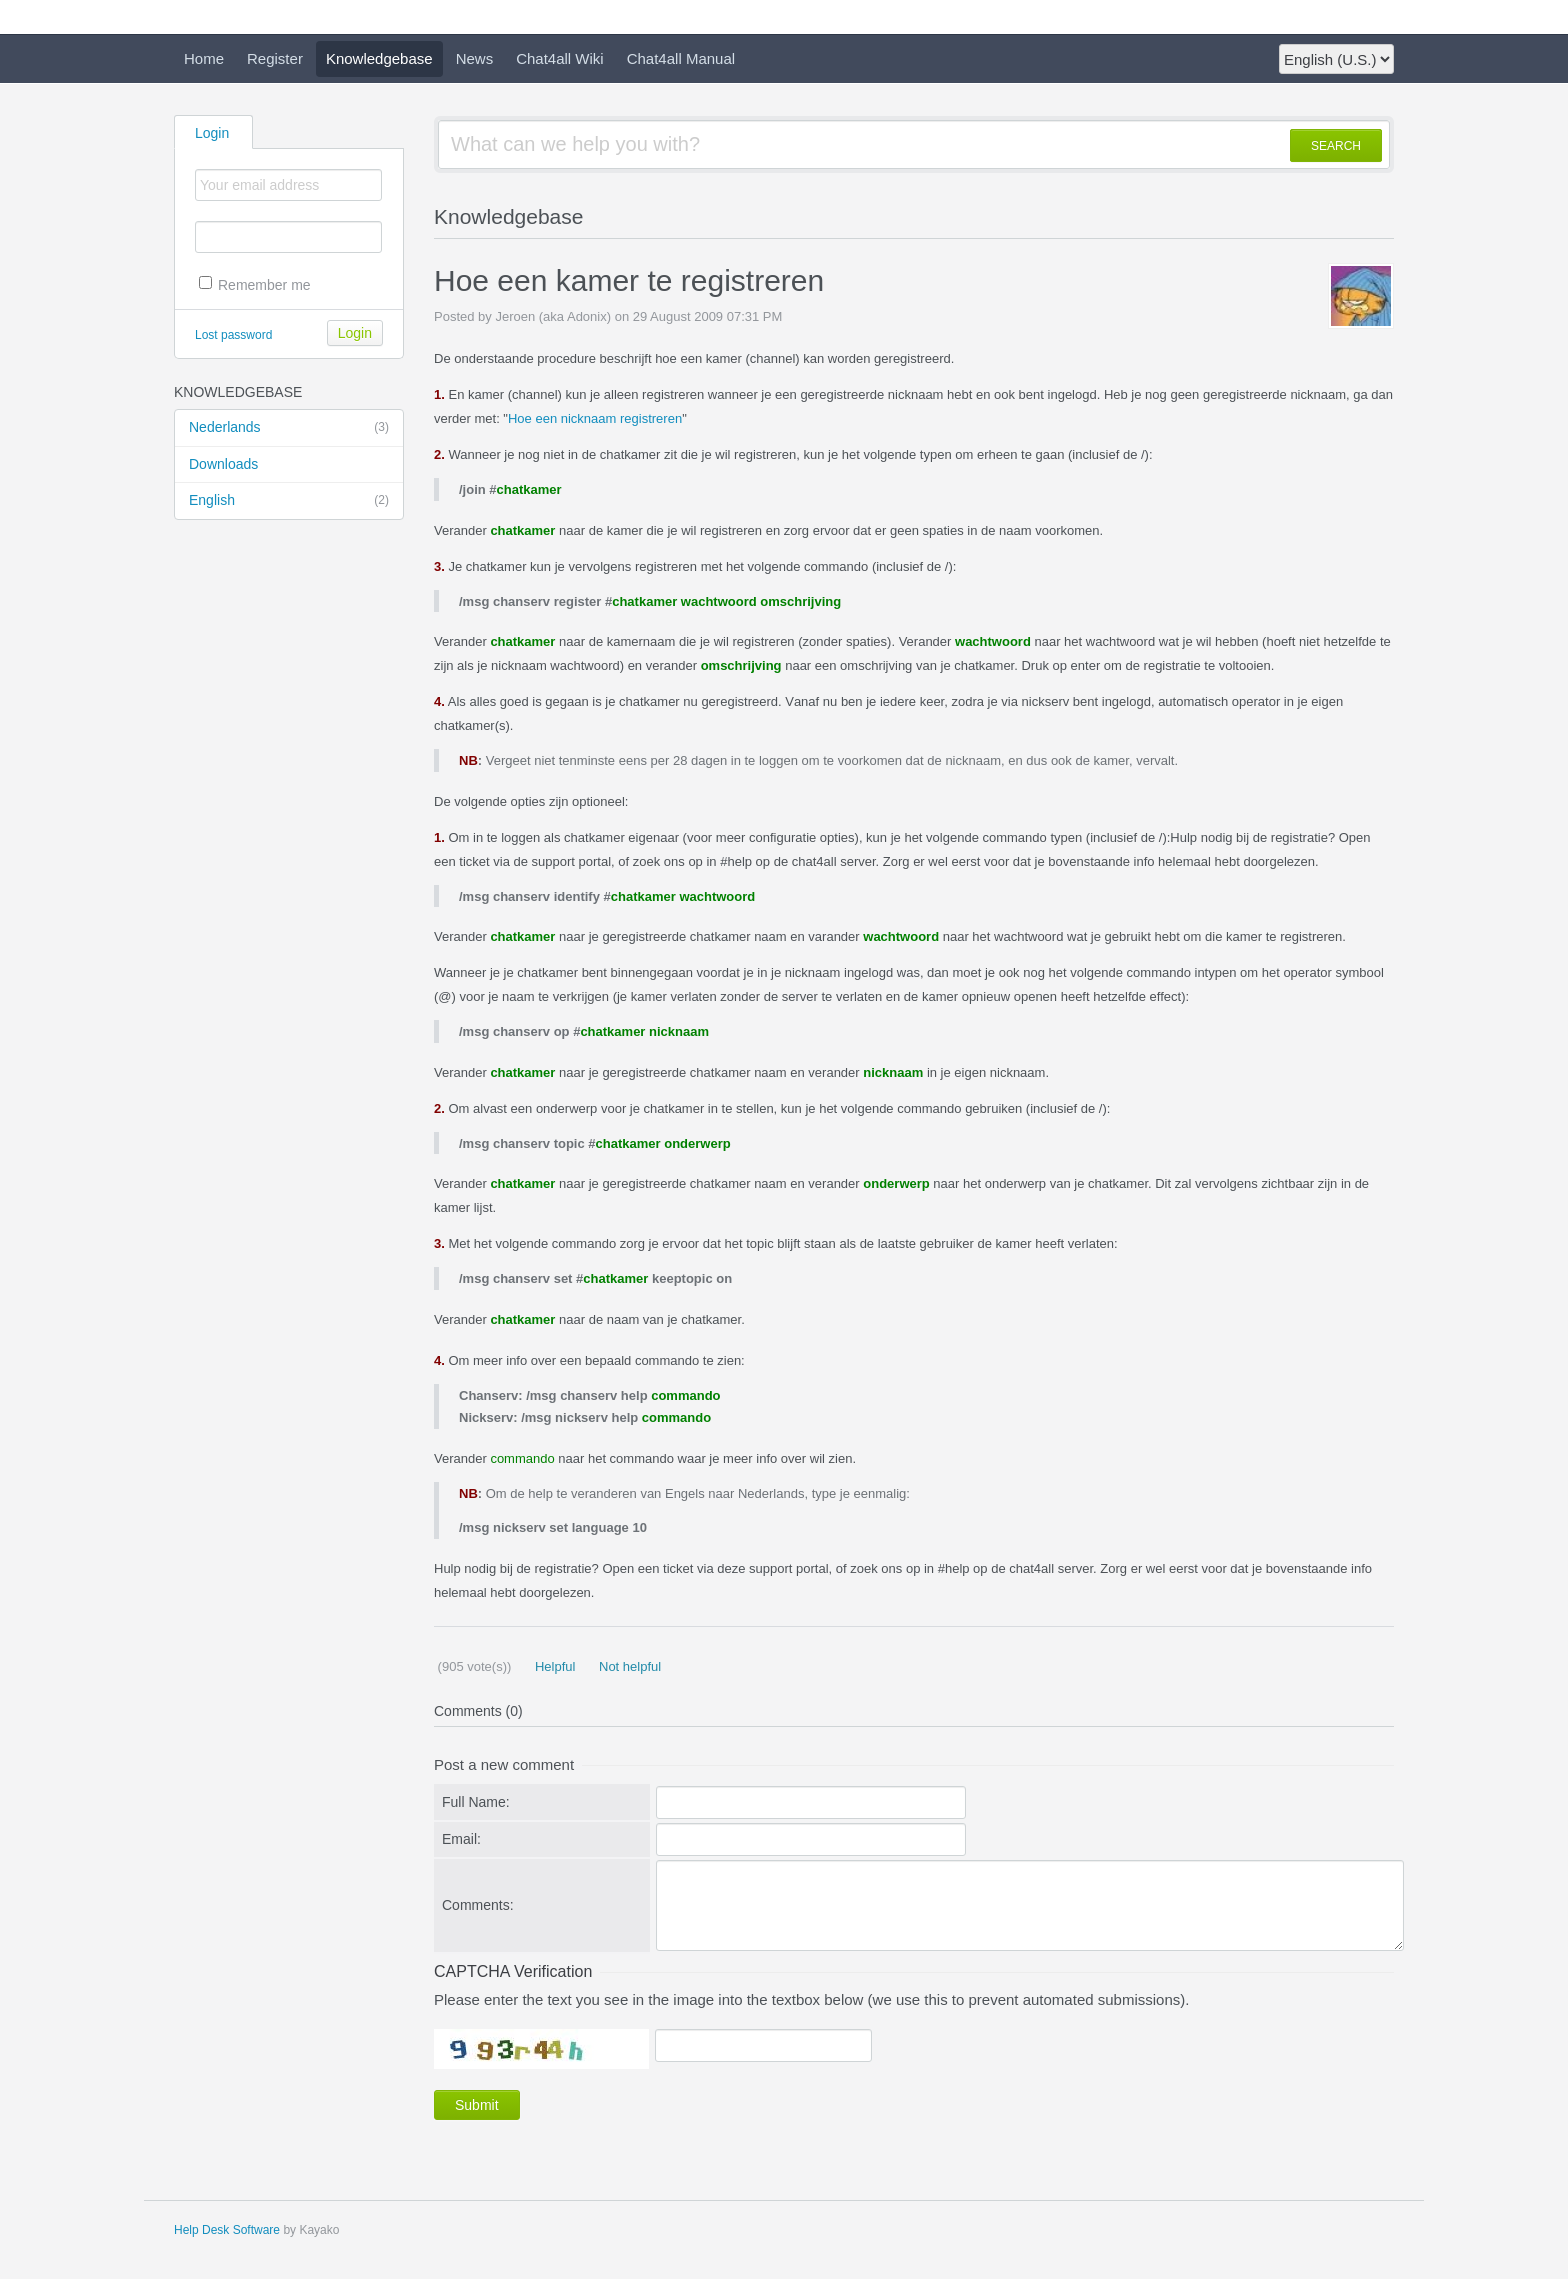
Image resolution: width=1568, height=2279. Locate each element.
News (475, 58)
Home (204, 58)
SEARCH (1336, 146)
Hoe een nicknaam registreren (595, 418)
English (289, 501)
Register (275, 58)
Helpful (553, 1666)
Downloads (223, 464)
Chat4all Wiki (560, 58)
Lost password (233, 335)
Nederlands (289, 428)
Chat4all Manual (681, 58)
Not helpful (628, 1666)
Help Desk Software (227, 2230)
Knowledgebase (379, 58)
